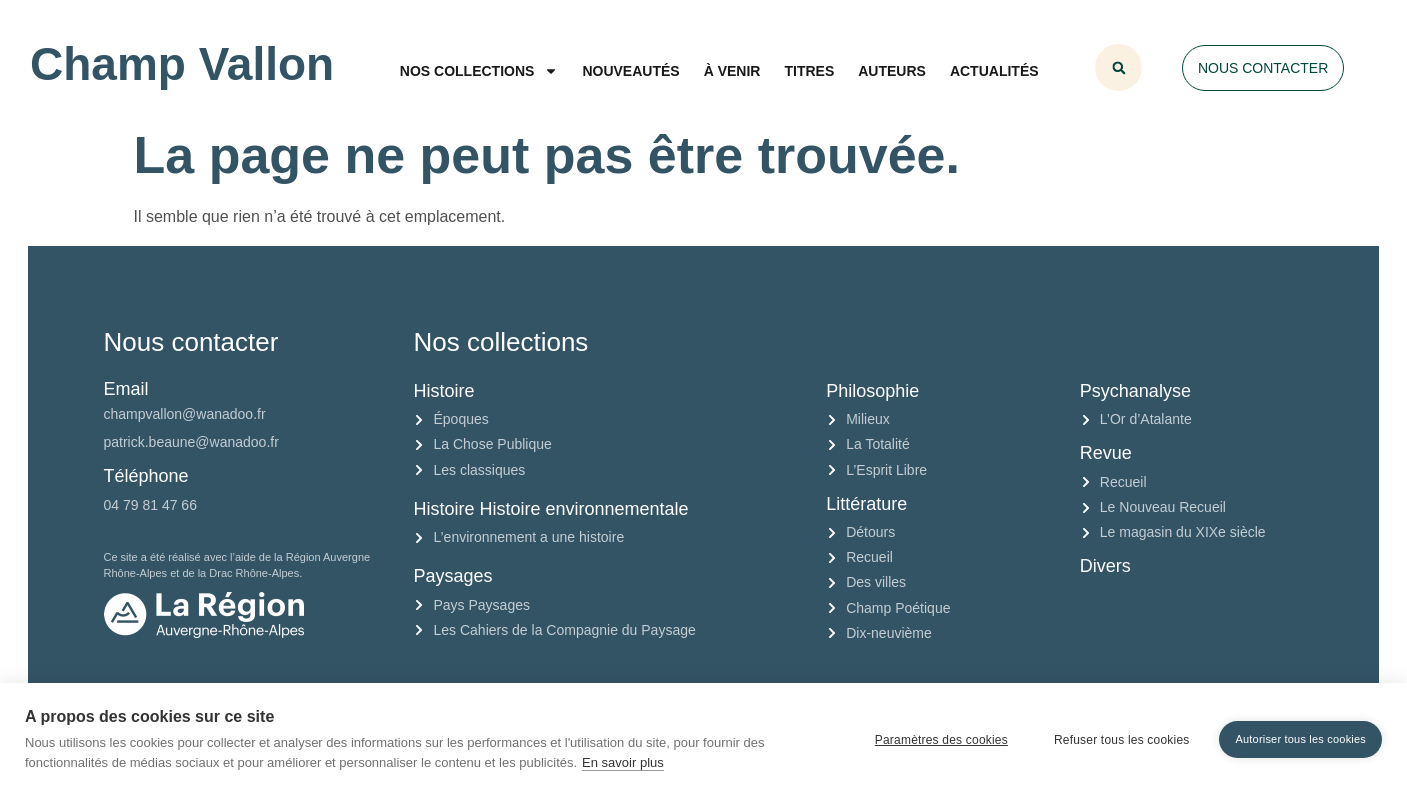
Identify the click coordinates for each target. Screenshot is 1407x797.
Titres (809, 71)
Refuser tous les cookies (1122, 740)
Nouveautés (630, 71)
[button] (1118, 67)
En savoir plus (623, 762)
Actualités (994, 71)
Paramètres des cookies (941, 740)
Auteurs (892, 71)
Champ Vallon (182, 64)
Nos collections (479, 71)
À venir (732, 71)
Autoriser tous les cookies (1300, 739)
